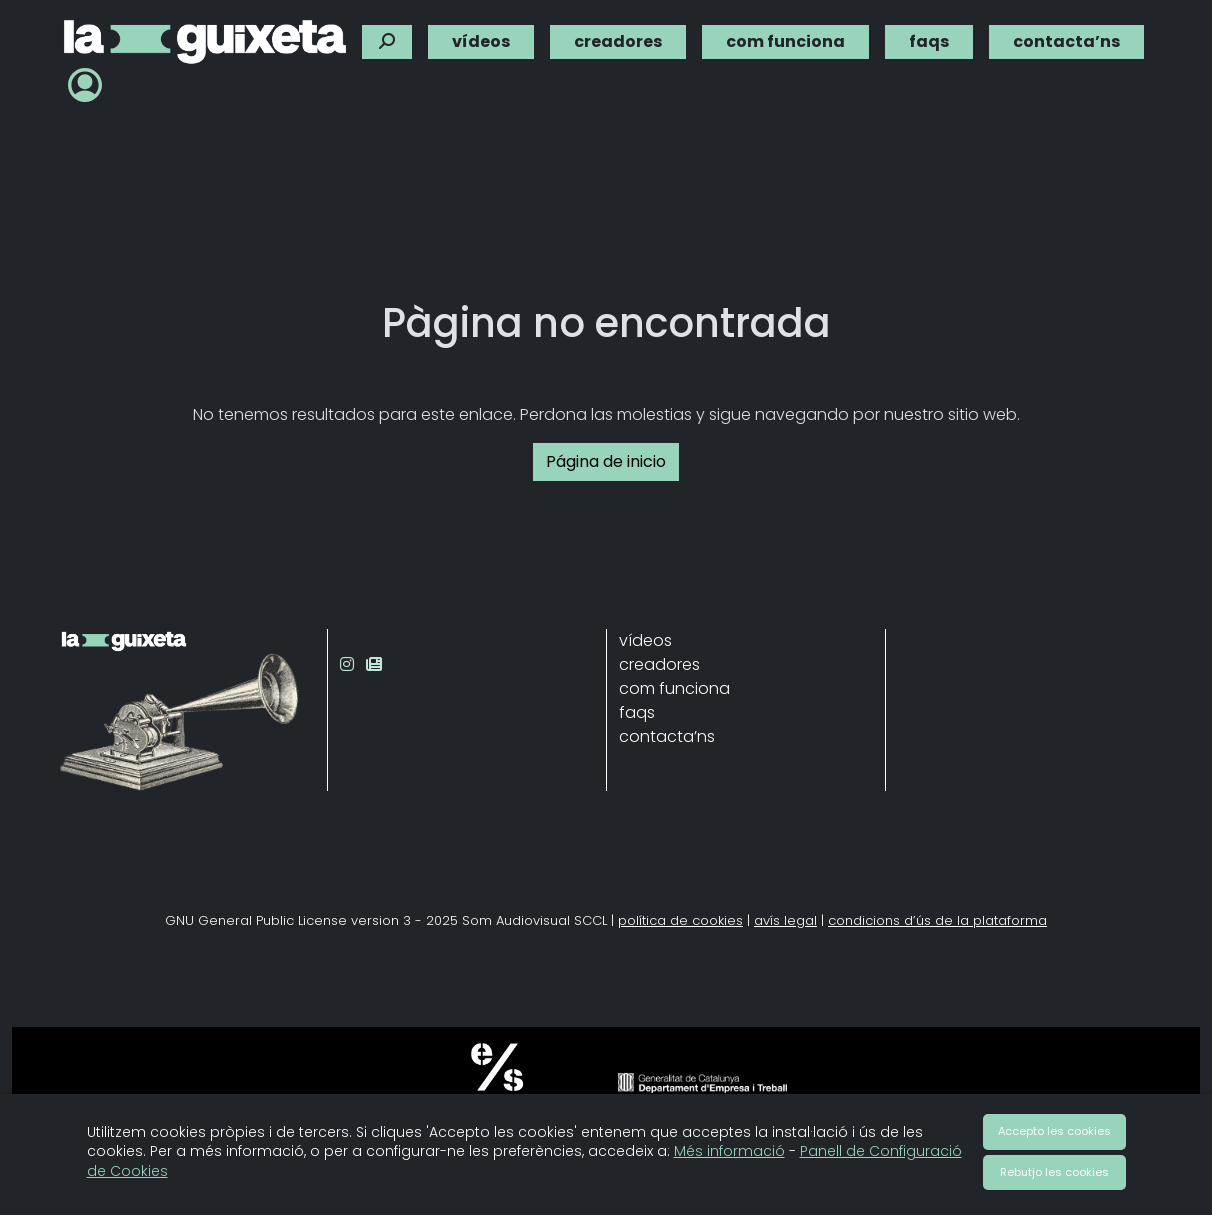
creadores (618, 36)
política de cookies (680, 920)
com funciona (785, 36)
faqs (929, 36)
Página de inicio (606, 461)
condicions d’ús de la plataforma (937, 920)
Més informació (729, 1151)
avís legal (785, 920)
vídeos (481, 36)
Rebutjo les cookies (1054, 1172)
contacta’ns (1066, 36)
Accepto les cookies (1054, 1131)
